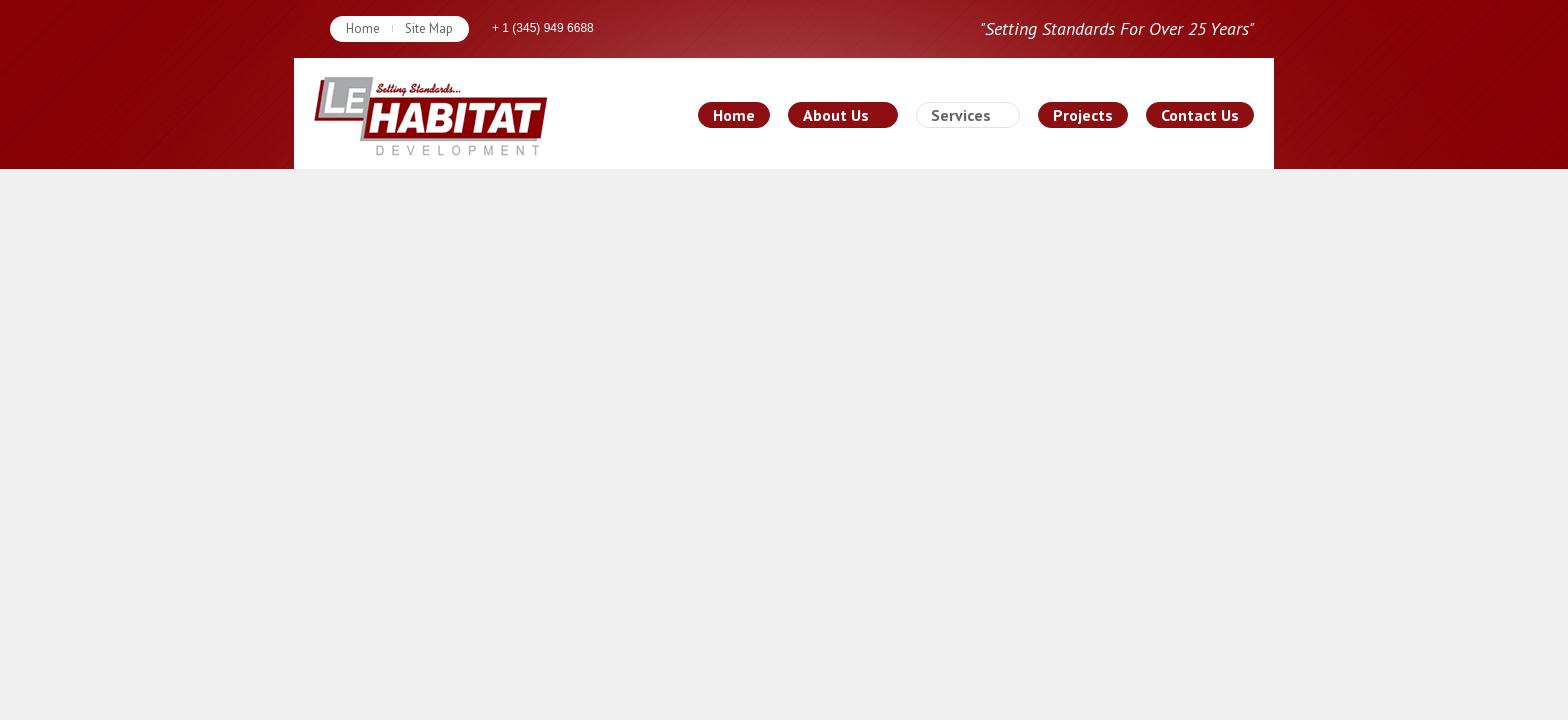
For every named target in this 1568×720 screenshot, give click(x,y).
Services (961, 115)
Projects (1083, 115)
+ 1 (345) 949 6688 (543, 28)
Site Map (429, 28)
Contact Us (1200, 115)
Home (363, 28)
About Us (836, 115)
